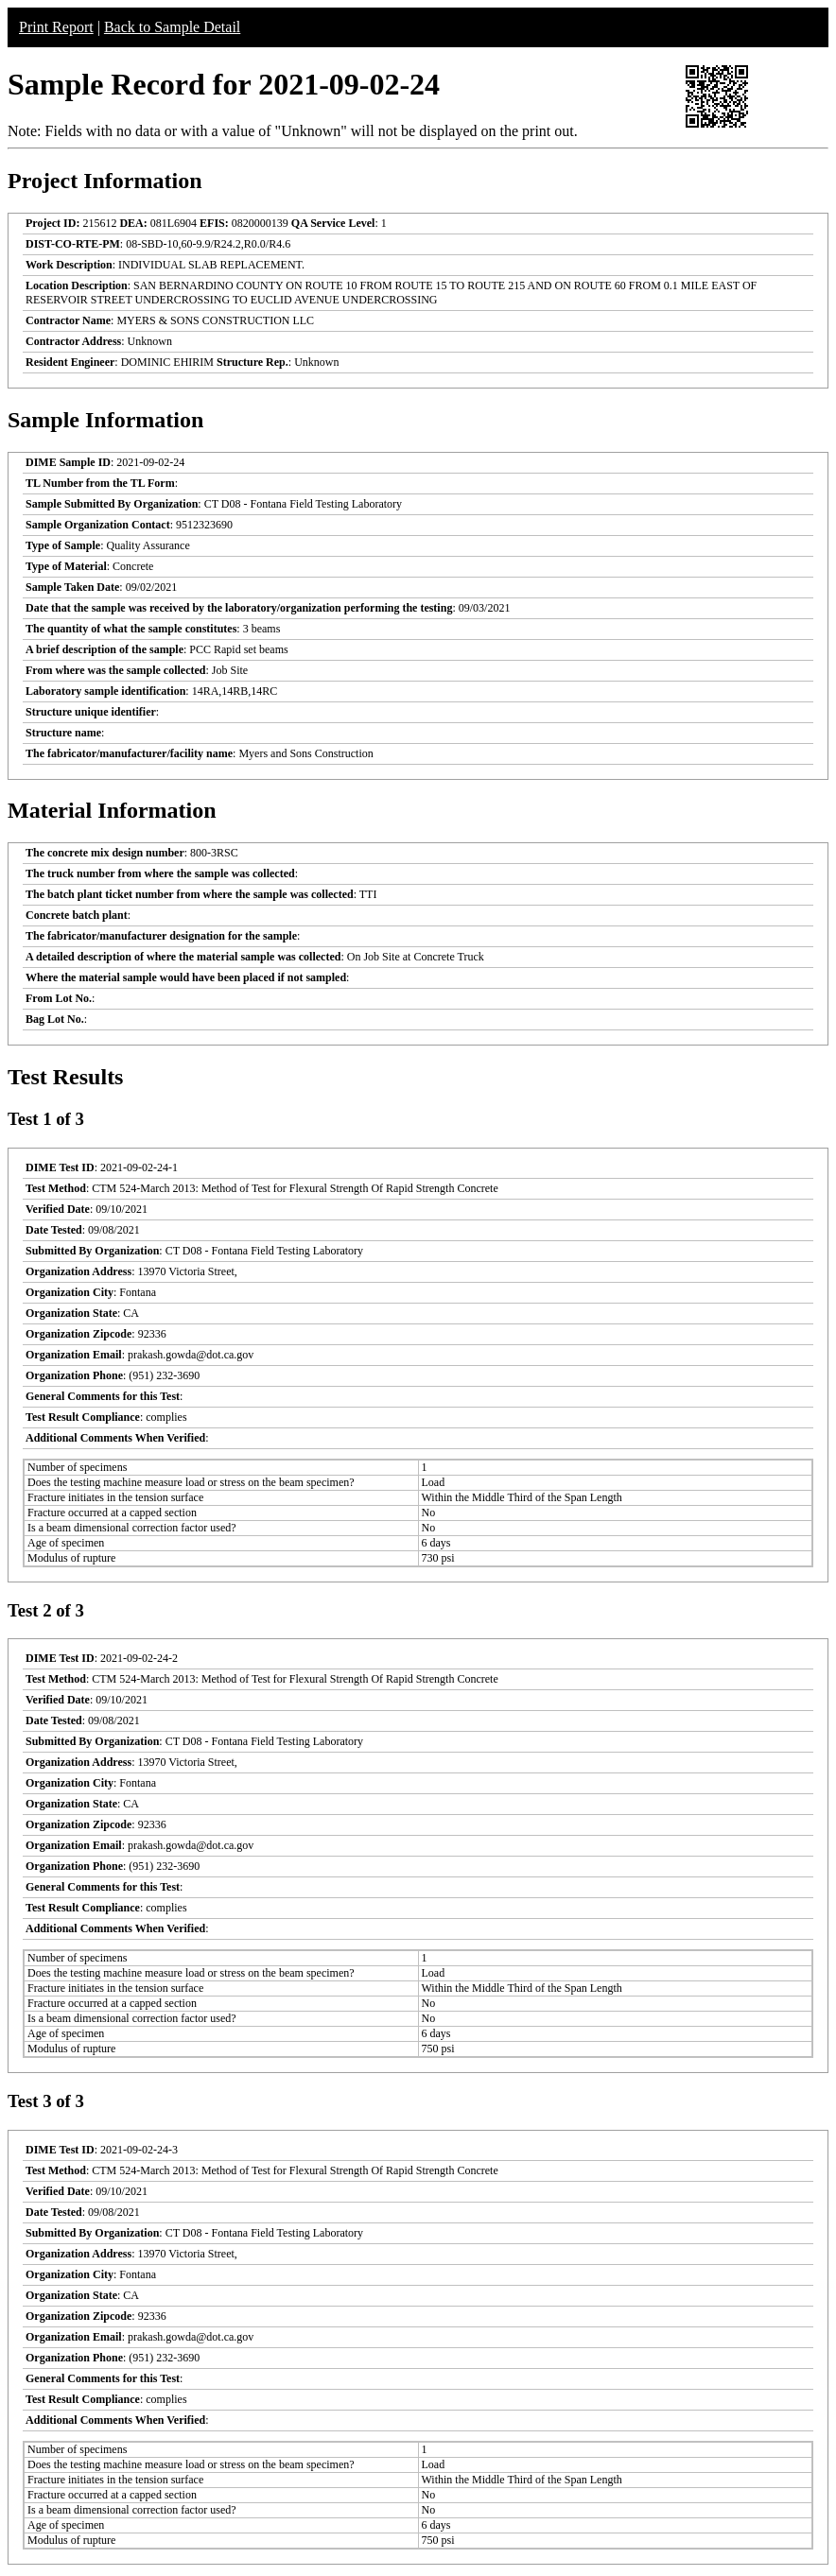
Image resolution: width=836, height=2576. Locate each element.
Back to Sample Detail (172, 27)
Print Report (56, 27)
